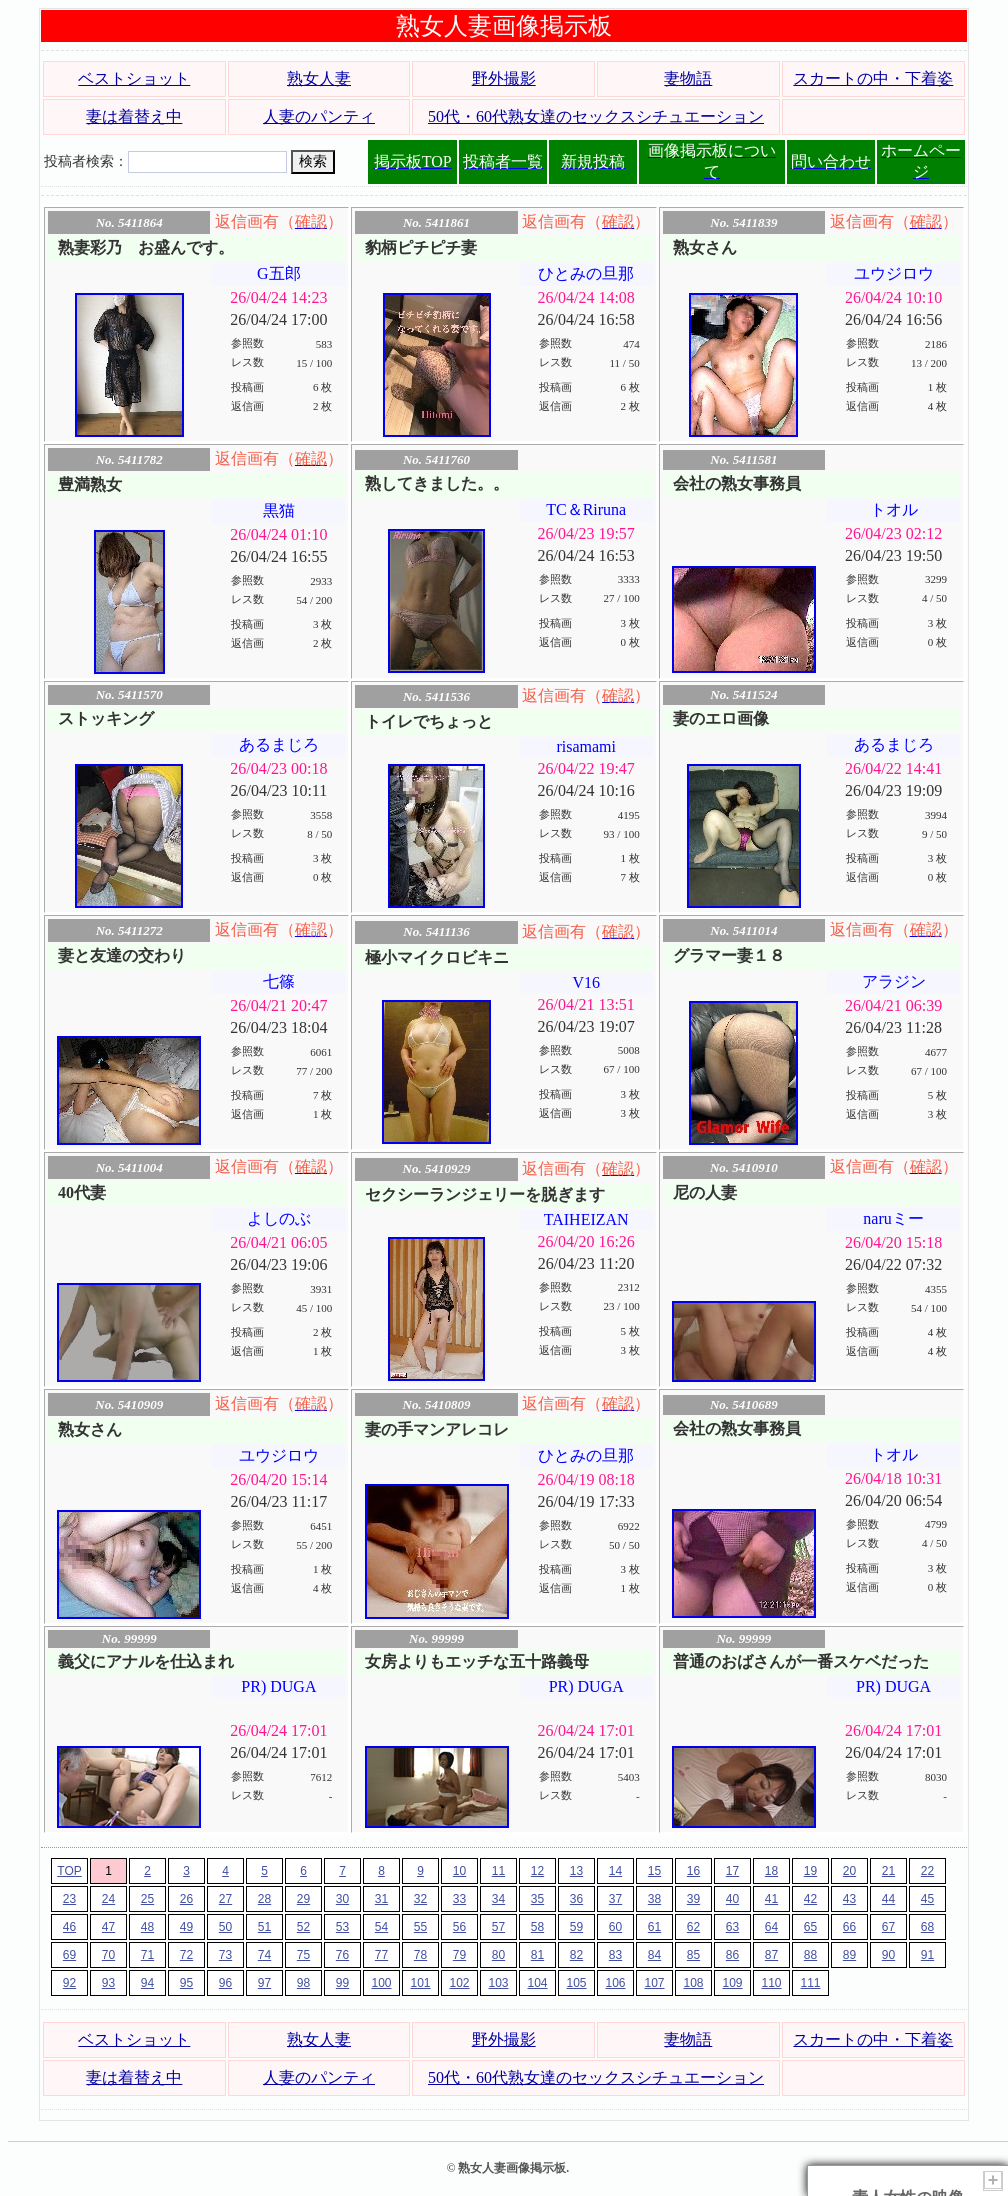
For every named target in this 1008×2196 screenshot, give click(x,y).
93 (108, 1983)
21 (888, 1871)
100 (381, 1983)
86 (732, 1955)
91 (927, 1955)
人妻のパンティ (319, 116)
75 (303, 1955)
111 (810, 1983)
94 (147, 1983)
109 (732, 1983)
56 (459, 1927)
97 (264, 1983)
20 (849, 1871)
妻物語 (688, 78)
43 (849, 1899)
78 (420, 1955)
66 (849, 1927)
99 (342, 1983)
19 (810, 1871)
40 (732, 1899)
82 (576, 1955)
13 (576, 1871)
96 (225, 1983)
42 (810, 1899)
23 (69, 1899)
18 (771, 1871)
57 (498, 1927)
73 (225, 1955)
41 (771, 1899)
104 (537, 1983)
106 (615, 1983)
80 (498, 1955)
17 (732, 1871)
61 (654, 1927)
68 (927, 1927)
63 (732, 1927)
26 (186, 1899)
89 (849, 1955)
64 (771, 1927)
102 (459, 1983)
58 (537, 1927)
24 (108, 1899)
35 (537, 1899)
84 (654, 1955)
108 (693, 1983)
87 (771, 1955)
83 (615, 1955)
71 (147, 1955)
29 (303, 1899)
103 (498, 1983)
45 (927, 1899)
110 (771, 1983)
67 (888, 1927)
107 (654, 1983)
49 (186, 1927)
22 (927, 1871)
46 (69, 1927)
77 (381, 1955)
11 (498, 1871)
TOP (69, 1871)
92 (69, 1983)
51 (264, 1927)
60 (615, 1927)
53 (342, 1927)
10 (459, 1871)
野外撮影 (504, 78)
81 (537, 1955)
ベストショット (134, 78)
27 (225, 1899)
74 (264, 1955)
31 (381, 1899)
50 (225, 1927)
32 (420, 1899)
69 (69, 1955)
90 (888, 1955)
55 (420, 1927)
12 (537, 1871)
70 (108, 1955)
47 (108, 1927)
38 (654, 1899)
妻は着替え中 (134, 116)
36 (576, 1899)
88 (810, 1955)
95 (186, 1983)
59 (576, 1927)
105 (576, 1983)
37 (615, 1899)
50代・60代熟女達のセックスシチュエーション (596, 116)
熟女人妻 (319, 78)
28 (264, 1899)
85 (693, 1955)
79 (459, 1955)
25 (147, 1899)
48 (147, 1927)
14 (615, 1871)
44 (888, 1899)
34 (498, 1899)
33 (459, 1899)
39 (693, 1899)
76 (342, 1955)
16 (693, 1871)
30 (342, 1899)
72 (186, 1955)
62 (693, 1927)
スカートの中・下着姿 (873, 78)
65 (810, 1927)
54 (381, 1927)
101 (420, 1983)
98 (303, 1983)
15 (654, 1871)
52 (303, 1927)
